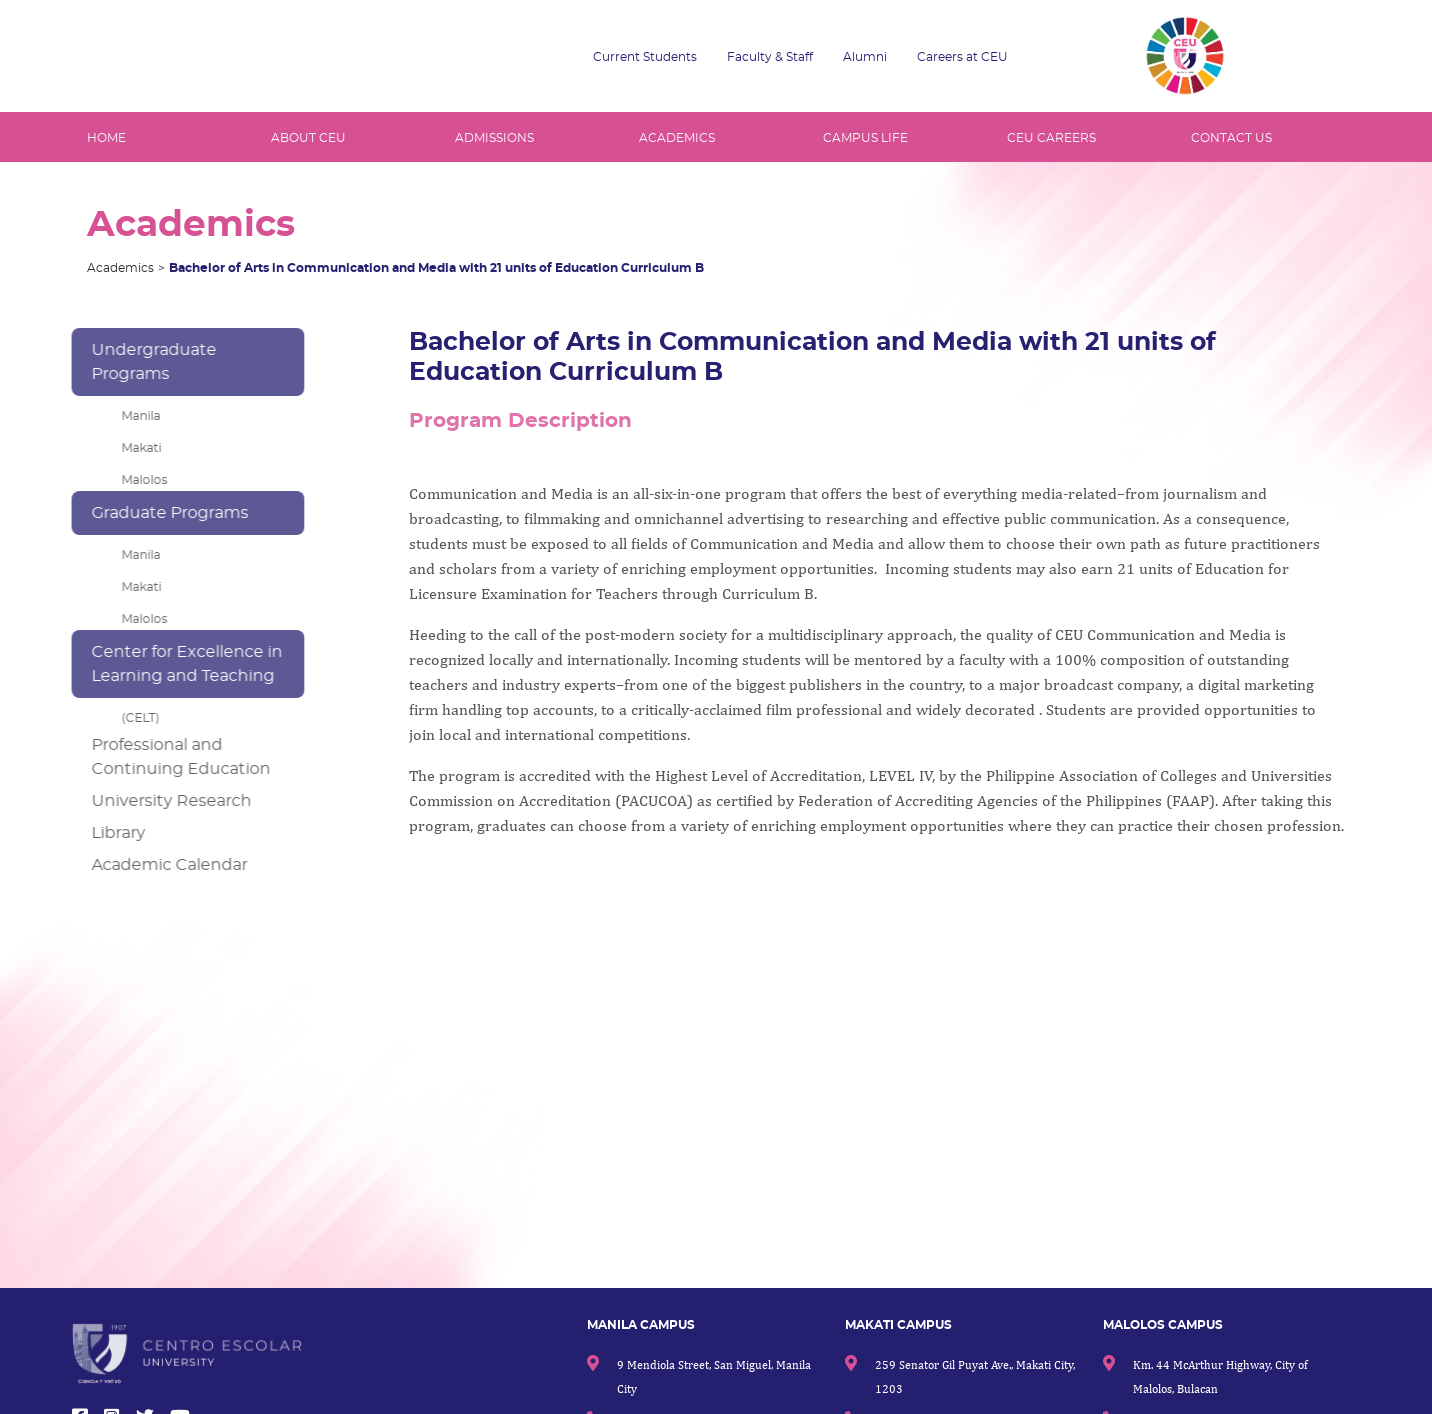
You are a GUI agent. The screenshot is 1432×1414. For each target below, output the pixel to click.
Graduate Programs (158, 513)
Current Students (645, 57)
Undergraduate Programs (142, 362)
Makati (130, 448)
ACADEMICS (677, 138)
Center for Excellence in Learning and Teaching (175, 664)
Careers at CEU (962, 57)
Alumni (865, 57)
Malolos (133, 480)
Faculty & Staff (770, 57)
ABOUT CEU (308, 138)
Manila (129, 416)
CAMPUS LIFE (865, 138)
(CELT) (129, 718)
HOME (106, 138)
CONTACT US (1231, 138)
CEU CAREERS (1051, 138)
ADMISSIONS (494, 138)
